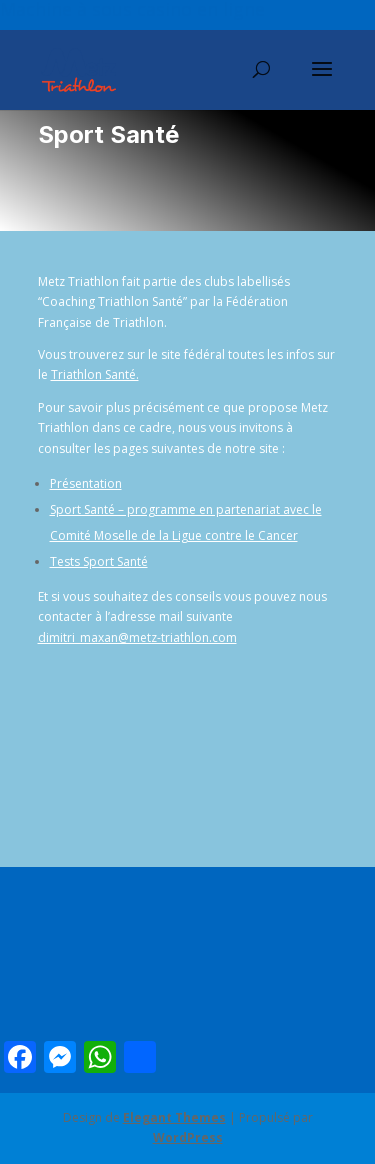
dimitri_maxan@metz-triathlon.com (137, 637)
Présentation (86, 483)
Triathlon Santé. (95, 374)
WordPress (188, 1137)
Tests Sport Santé (99, 561)
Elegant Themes (174, 1117)
